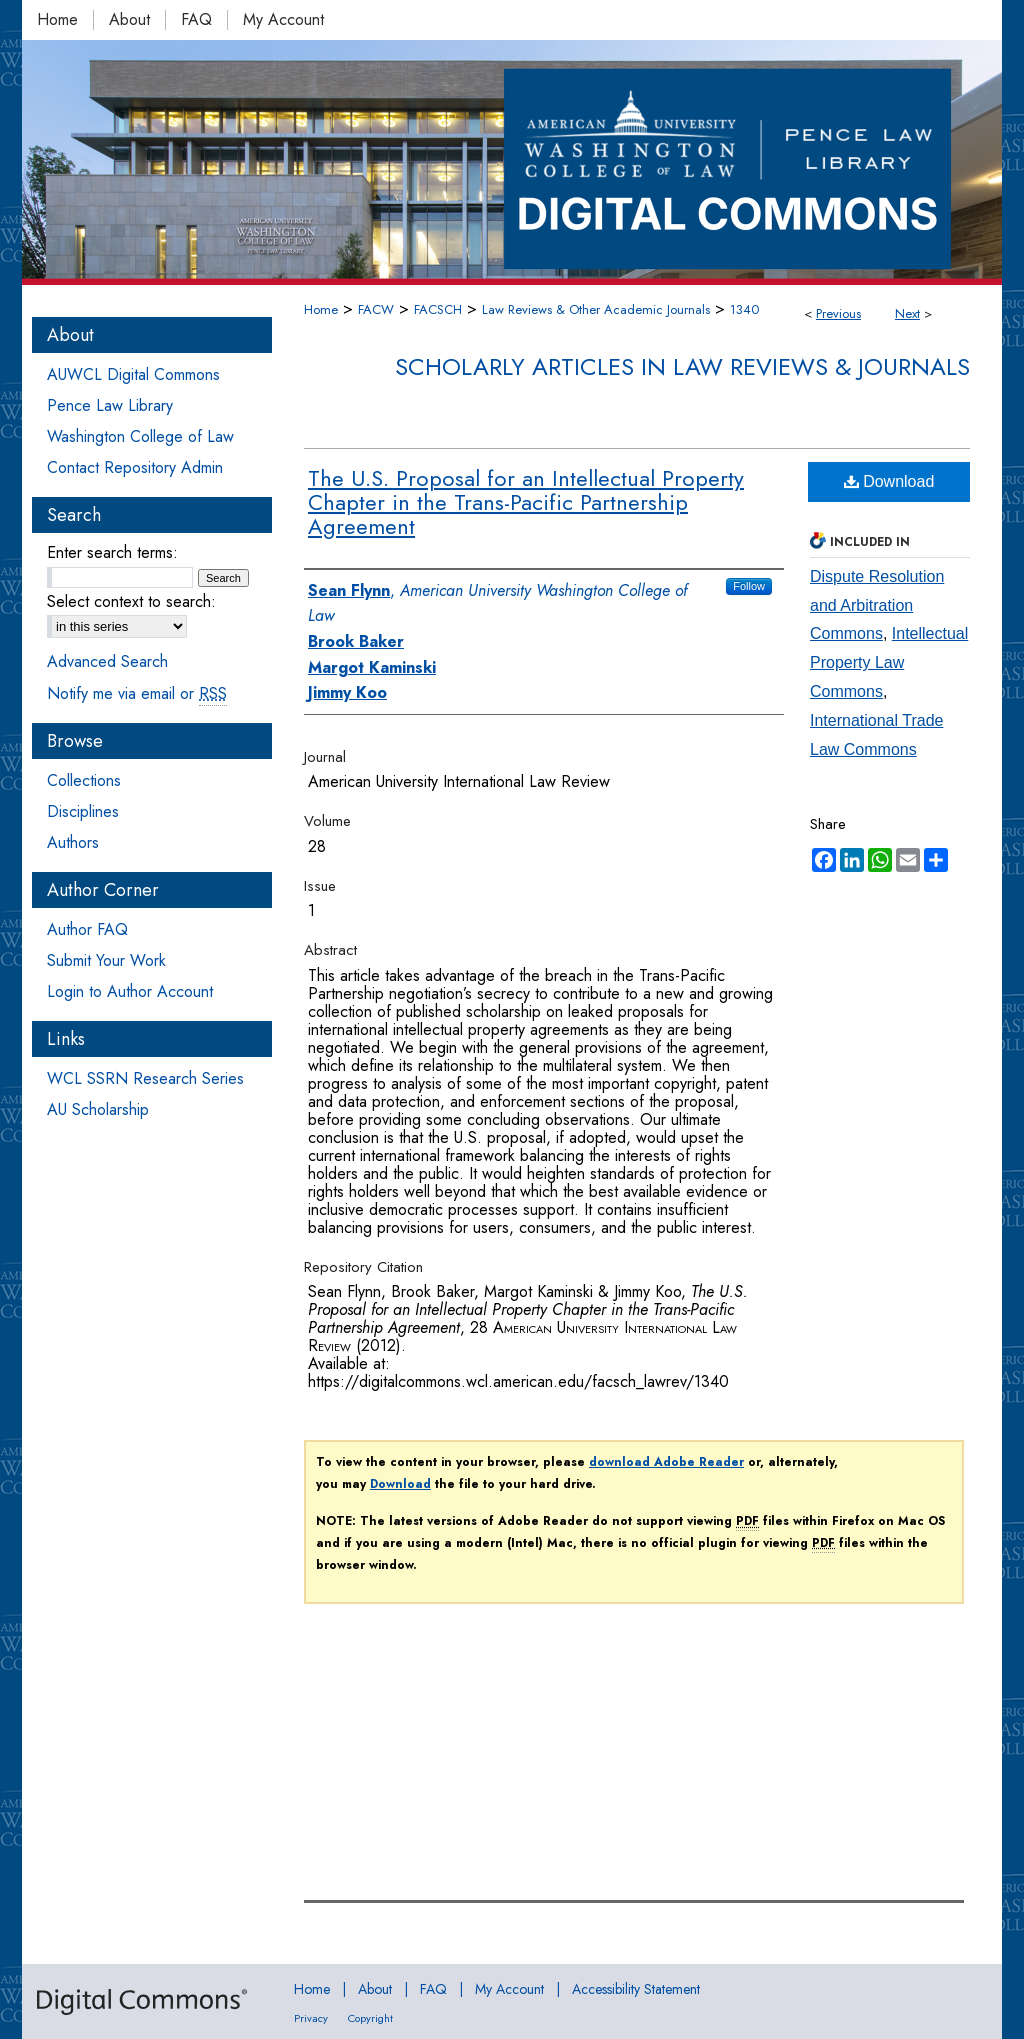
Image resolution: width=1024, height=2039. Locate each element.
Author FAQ (87, 929)
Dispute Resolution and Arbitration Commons (877, 605)
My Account (509, 1989)
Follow (749, 586)
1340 (744, 309)
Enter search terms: (112, 552)
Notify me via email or (137, 693)
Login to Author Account (130, 991)
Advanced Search (107, 661)
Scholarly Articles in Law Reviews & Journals (682, 366)
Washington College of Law (140, 436)
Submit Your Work (106, 960)
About (375, 1989)
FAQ (433, 1989)
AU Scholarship (98, 1109)
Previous (838, 313)
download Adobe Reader (666, 1462)
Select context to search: (131, 601)
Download (889, 481)
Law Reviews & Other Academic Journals (596, 309)
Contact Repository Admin (135, 467)
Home (321, 309)
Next (907, 313)
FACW (376, 309)
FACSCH (438, 309)
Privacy (311, 2018)
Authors (73, 842)
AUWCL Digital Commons (133, 374)
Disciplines (83, 811)
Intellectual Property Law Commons (889, 662)
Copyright (370, 2018)
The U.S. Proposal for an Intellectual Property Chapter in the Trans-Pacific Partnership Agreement (526, 502)
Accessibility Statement (636, 1989)
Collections (84, 780)
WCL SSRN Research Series (145, 1078)
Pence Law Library (110, 405)
